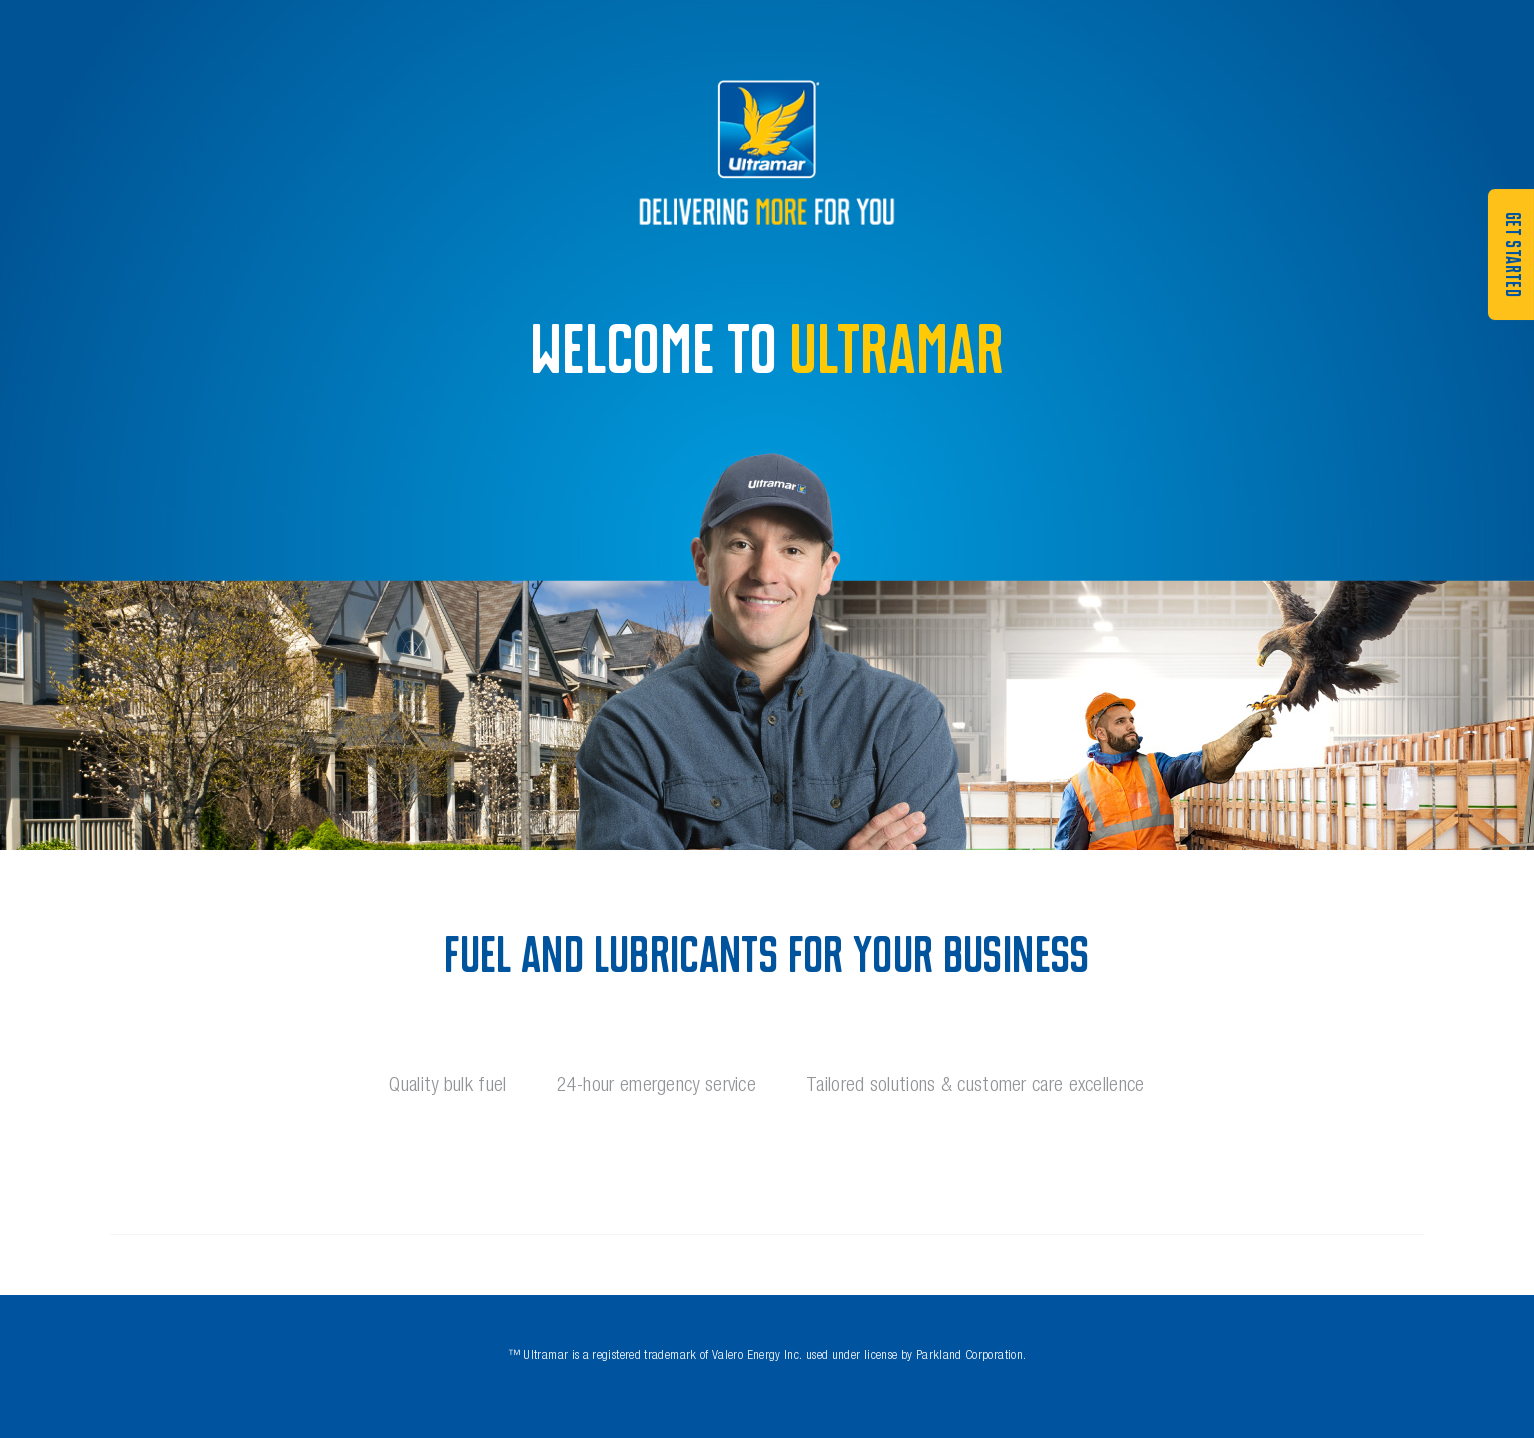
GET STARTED (1512, 254)
